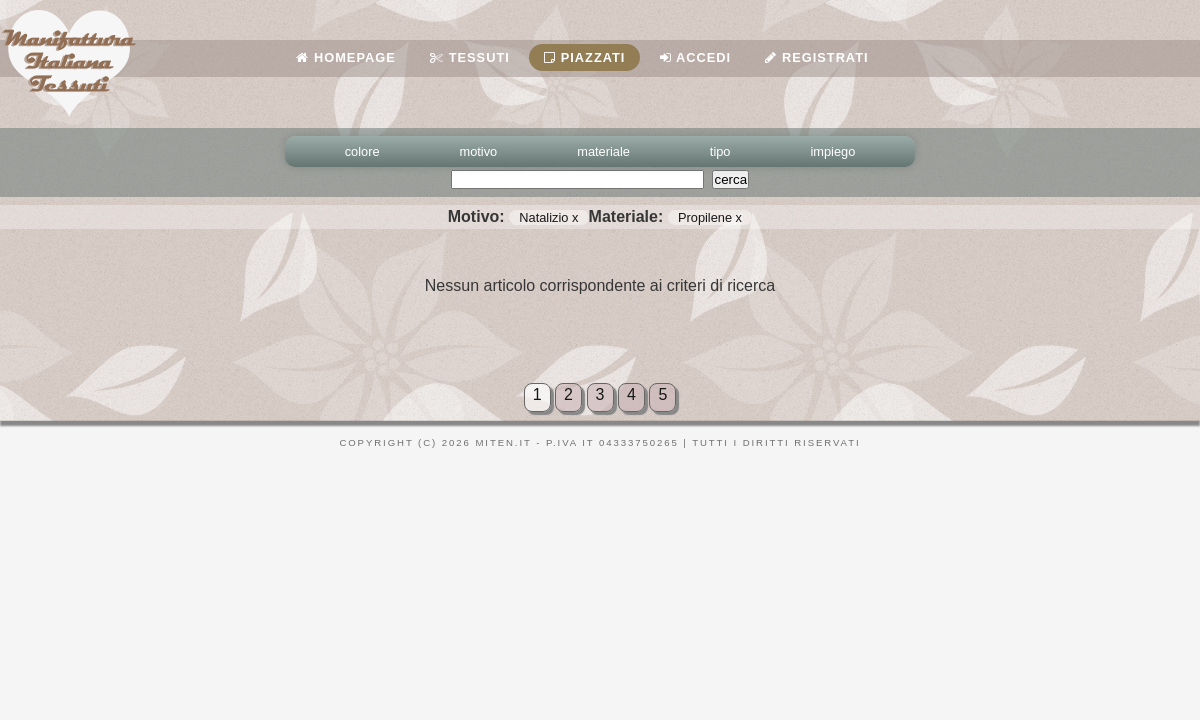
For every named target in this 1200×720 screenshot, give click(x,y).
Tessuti (470, 57)
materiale (603, 151)
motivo (479, 151)
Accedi (695, 57)
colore (362, 151)
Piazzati (584, 57)
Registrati (816, 57)
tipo (720, 151)
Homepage (345, 57)
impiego (833, 151)
